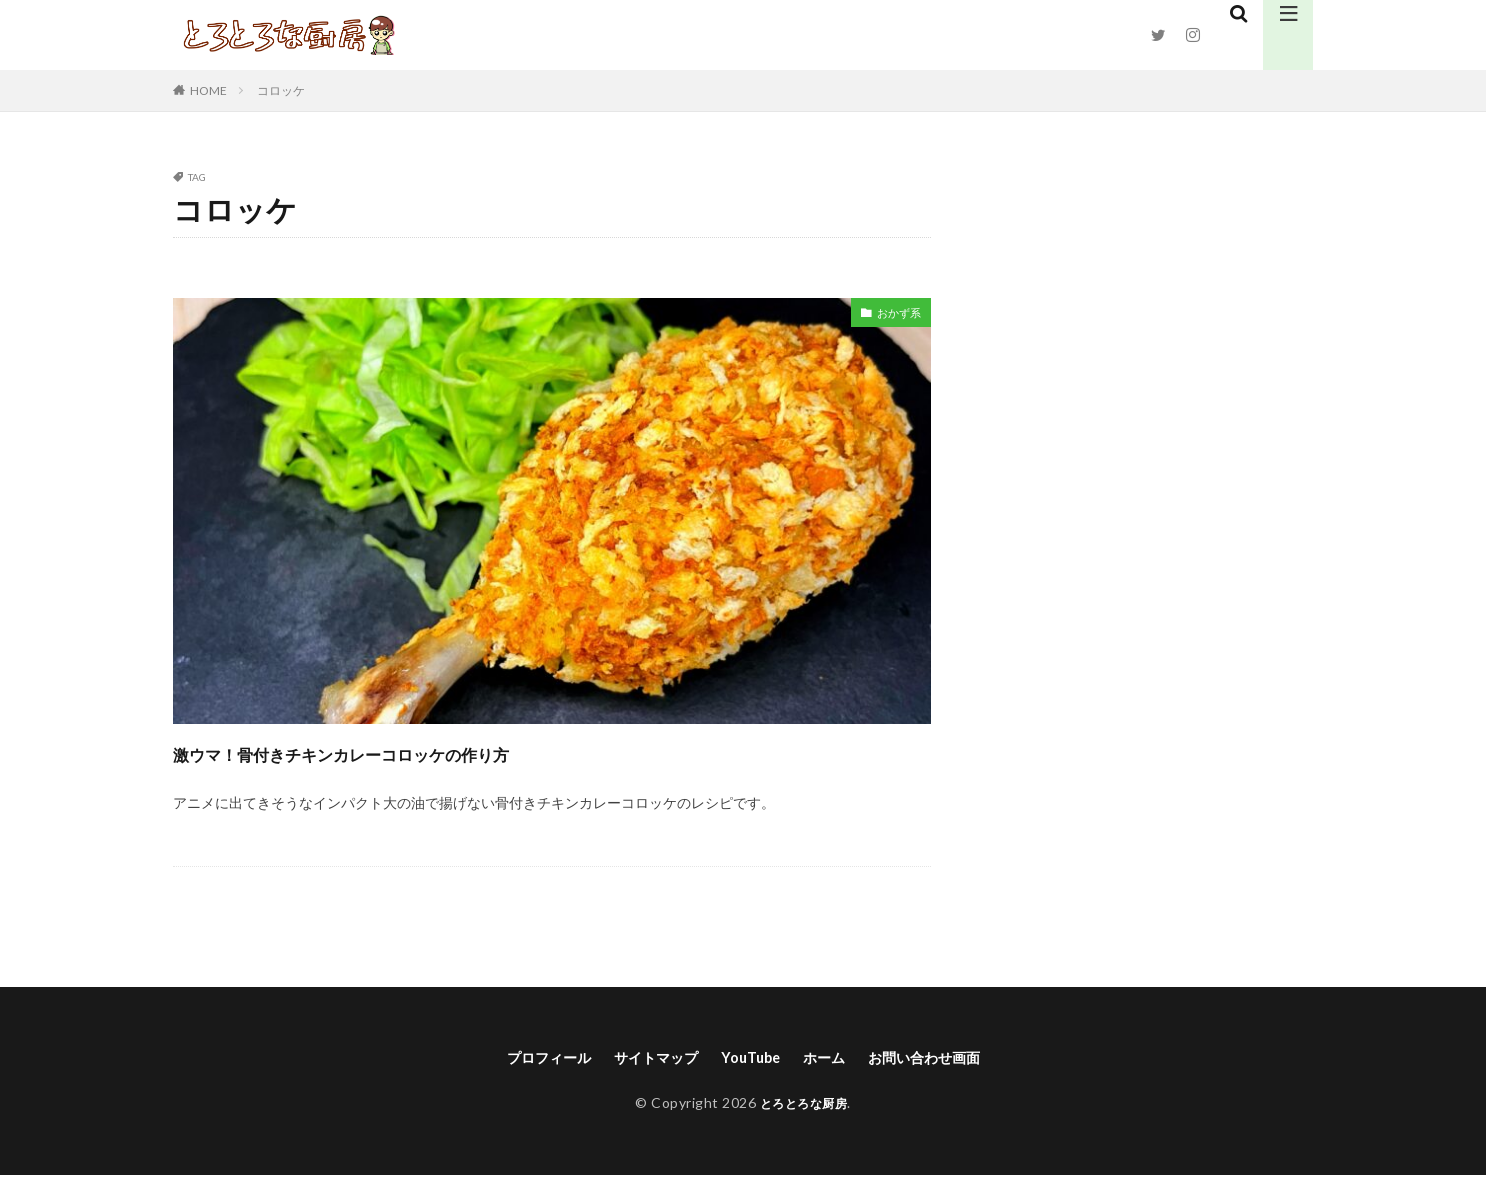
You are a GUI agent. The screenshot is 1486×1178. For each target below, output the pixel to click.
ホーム (831, 1058)
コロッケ (281, 90)
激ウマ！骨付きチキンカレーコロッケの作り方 (432, 751)
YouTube (751, 1058)
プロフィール (528, 1058)
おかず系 (893, 315)
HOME (208, 90)
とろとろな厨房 (804, 1104)
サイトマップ (647, 1058)
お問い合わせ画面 (942, 1058)
